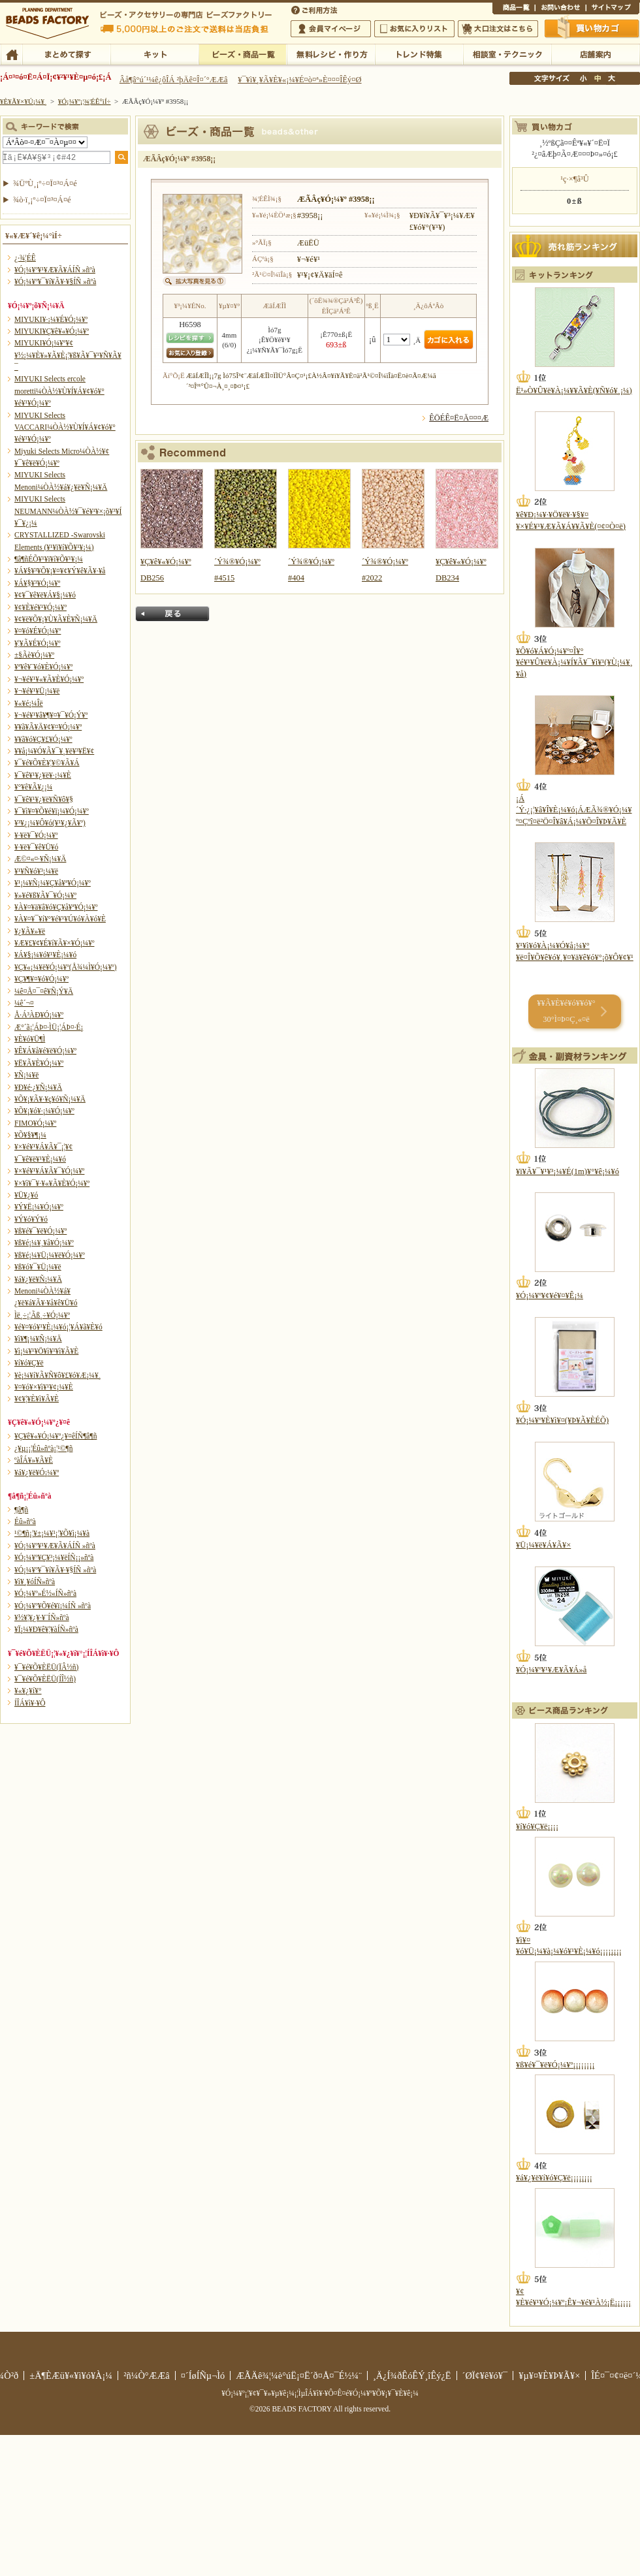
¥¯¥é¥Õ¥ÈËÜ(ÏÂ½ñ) (46, 1667)
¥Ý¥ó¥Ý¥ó (31, 1219)
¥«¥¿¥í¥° (28, 1690)
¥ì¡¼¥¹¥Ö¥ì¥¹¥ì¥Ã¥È (46, 1351)
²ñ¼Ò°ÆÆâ (146, 2375)
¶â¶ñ (21, 1510)
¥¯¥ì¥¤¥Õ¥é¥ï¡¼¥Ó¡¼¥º (51, 811)
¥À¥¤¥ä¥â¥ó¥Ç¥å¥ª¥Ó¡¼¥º (55, 907)
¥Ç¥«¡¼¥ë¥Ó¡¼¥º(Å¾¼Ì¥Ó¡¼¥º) (65, 967)
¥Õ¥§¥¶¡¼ (30, 1135)
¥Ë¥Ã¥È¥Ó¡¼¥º (38, 1063)
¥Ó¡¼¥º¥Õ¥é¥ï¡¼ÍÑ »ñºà (52, 1606)
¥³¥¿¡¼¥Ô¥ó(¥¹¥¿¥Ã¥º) (50, 823)
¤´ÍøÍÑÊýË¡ (315, 9)
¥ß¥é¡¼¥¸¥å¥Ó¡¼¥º (44, 1243)
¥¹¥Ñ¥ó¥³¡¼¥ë (36, 871)
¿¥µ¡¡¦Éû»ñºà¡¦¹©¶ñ (43, 1448)
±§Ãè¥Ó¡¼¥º (34, 655)
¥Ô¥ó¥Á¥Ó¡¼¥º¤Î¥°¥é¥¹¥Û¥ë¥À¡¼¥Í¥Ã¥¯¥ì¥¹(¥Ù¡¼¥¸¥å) (574, 662)
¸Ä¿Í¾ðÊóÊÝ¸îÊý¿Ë (412, 2375)
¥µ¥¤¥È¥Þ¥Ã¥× (612, 9)
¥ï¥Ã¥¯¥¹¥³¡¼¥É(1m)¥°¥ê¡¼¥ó (567, 1171)
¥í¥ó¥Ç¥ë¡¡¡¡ (537, 1826)
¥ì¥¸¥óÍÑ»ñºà (34, 1581)
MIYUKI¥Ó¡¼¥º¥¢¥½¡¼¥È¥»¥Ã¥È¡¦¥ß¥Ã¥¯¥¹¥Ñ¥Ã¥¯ (67, 355)
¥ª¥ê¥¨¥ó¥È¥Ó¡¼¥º (43, 667)
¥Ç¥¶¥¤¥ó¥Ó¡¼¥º (41, 979)
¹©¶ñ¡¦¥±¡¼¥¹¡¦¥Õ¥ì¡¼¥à (51, 1533)
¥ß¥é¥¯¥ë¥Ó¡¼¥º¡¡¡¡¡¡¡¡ (555, 2064)
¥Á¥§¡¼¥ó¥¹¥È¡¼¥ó (45, 955)
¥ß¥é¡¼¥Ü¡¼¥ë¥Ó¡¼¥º (49, 1255)
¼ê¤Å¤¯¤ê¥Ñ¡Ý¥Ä (43, 991)
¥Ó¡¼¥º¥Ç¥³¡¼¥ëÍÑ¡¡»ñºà (53, 1557)
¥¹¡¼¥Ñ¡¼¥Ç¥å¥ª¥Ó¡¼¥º (52, 883)
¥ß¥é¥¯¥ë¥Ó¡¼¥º (40, 1231)
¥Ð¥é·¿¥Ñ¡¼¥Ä (38, 1087)
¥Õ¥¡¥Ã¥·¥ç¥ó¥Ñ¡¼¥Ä (50, 1099)
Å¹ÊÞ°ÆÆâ (595, 53)
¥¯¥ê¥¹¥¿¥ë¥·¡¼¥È (42, 775)
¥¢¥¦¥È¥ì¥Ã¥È (36, 1399)
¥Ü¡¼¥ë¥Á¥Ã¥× (543, 1545)
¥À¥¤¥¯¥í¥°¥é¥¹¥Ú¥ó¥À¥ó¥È (60, 919)
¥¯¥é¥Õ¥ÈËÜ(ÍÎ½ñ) (45, 1679)
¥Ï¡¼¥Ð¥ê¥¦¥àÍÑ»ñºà (46, 1629)
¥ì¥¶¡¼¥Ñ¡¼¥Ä (38, 1339)
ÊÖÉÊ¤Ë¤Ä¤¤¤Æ (458, 417)
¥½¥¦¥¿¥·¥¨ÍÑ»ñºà (41, 1617)
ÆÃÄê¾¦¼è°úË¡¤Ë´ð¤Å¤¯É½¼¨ (299, 2375)
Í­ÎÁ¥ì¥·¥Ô (29, 1703)
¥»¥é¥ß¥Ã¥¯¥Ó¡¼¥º (45, 895)
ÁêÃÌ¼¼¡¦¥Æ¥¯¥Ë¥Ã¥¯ (507, 53)
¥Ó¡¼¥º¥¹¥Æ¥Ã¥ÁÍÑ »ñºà (54, 270)
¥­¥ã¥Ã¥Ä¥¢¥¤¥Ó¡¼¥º (48, 727)
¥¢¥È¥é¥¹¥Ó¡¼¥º (40, 607)
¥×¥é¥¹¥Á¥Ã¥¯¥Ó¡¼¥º (49, 1171)
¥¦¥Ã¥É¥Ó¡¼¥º (37, 643)
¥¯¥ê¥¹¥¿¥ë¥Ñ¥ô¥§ (43, 799)
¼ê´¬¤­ (24, 1003)
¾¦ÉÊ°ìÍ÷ (513, 9)
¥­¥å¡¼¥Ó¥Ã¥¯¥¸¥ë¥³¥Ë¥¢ (54, 751)
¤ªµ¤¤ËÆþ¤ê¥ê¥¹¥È (414, 28)
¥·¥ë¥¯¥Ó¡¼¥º (36, 835)
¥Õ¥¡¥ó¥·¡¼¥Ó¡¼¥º (44, 1111)
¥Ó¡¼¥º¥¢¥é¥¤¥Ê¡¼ (549, 1295)
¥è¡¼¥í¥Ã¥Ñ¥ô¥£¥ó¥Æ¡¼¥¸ (57, 1375)
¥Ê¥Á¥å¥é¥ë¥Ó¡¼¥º (45, 1051)
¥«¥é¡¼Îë (28, 703)
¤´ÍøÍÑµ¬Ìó (203, 2375)
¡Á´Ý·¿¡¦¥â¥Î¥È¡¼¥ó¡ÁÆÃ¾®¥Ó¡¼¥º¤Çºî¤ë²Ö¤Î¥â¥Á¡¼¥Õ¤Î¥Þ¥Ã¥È (574, 810)
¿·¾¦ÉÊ (25, 258)
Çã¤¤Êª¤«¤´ (592, 28)
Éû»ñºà (25, 1521)
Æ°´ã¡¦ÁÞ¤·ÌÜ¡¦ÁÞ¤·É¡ (48, 1027)
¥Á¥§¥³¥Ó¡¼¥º (37, 583)
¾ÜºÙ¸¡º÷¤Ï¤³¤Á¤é (45, 183)
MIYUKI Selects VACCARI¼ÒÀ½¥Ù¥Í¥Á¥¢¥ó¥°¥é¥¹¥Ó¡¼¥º (65, 427)
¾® (584, 78)
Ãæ (597, 78)
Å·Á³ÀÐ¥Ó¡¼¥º (38, 1015)
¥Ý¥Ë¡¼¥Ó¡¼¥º (38, 1207)
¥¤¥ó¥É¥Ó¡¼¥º (37, 631)
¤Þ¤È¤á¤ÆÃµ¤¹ (66, 53)
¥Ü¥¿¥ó (26, 1195)
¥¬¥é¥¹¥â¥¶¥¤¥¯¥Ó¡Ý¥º (51, 715)
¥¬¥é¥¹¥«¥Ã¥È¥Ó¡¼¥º (49, 679)
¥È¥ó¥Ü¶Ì (29, 1039)
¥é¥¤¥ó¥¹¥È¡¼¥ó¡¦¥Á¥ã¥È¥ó (58, 1327)
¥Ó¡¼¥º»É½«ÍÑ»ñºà (45, 1593)
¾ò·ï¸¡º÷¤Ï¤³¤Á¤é (42, 199)
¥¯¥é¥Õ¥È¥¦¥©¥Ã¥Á (47, 763)
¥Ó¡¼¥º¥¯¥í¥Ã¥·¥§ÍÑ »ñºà (55, 281)
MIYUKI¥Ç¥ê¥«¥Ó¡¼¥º (51, 331)
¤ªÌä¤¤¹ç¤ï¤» (560, 9)
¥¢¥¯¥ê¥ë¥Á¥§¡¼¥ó (45, 595)
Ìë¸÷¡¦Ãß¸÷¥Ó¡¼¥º (42, 1315)
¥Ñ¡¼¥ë (26, 1075)
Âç (611, 78)
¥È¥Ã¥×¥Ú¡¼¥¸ (23, 101)
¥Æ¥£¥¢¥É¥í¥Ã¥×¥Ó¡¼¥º (54, 943)
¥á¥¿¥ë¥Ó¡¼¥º (36, 1472)
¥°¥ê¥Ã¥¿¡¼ (33, 787)
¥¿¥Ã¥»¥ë (29, 931)
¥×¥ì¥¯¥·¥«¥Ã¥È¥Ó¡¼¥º (51, 1183)
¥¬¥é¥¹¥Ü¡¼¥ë (36, 691)
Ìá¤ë (172, 614)
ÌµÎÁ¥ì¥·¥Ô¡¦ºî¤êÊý (330, 53)
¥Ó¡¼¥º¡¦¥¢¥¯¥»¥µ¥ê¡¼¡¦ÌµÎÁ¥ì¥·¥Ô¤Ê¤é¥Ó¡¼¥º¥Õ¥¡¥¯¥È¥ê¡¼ (320, 2393)
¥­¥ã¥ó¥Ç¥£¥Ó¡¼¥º (43, 739)
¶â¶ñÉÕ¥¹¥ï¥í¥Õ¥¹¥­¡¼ (48, 559)
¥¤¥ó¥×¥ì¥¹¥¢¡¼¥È (43, 1387)
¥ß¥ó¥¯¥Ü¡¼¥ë (37, 1267)
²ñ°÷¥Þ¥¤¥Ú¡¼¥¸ (331, 28)
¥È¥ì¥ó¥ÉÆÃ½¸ (419, 53)
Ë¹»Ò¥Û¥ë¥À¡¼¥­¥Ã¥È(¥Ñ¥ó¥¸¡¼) (574, 390)
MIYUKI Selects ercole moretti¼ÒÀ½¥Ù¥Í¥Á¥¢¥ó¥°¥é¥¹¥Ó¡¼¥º (59, 391)
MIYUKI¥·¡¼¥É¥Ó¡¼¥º (51, 319)
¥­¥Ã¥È (154, 53)
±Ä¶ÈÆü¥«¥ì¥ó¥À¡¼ (70, 2375)
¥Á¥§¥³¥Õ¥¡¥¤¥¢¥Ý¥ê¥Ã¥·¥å (59, 571)
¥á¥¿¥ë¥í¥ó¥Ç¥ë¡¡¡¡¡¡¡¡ (554, 2177)
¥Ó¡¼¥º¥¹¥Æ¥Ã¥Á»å (551, 1669)
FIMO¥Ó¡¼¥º (35, 1123)
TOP (11, 53)
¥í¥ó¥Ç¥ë (29, 1363)
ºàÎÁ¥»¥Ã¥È (33, 1460)
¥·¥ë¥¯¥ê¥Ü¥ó (36, 847)
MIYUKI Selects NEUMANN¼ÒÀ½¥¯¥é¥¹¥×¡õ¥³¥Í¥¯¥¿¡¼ (67, 511)
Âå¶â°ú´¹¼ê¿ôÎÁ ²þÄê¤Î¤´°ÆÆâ (174, 79)
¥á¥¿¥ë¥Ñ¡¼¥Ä (38, 1279)
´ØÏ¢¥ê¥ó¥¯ (485, 2375)
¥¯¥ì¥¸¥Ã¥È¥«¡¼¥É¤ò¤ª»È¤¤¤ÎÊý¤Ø (299, 79)
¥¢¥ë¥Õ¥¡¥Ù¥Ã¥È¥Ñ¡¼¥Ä (55, 619)
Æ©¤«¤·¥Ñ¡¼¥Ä (40, 859)
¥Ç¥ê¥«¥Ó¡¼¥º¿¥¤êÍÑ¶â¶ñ (55, 1436)
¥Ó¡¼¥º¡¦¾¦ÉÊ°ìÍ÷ (242, 53)
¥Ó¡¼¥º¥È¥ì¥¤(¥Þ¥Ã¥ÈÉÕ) (562, 1420)
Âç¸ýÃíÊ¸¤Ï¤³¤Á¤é (498, 28)
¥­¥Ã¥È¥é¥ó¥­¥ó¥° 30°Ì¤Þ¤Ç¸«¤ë (566, 1011)
